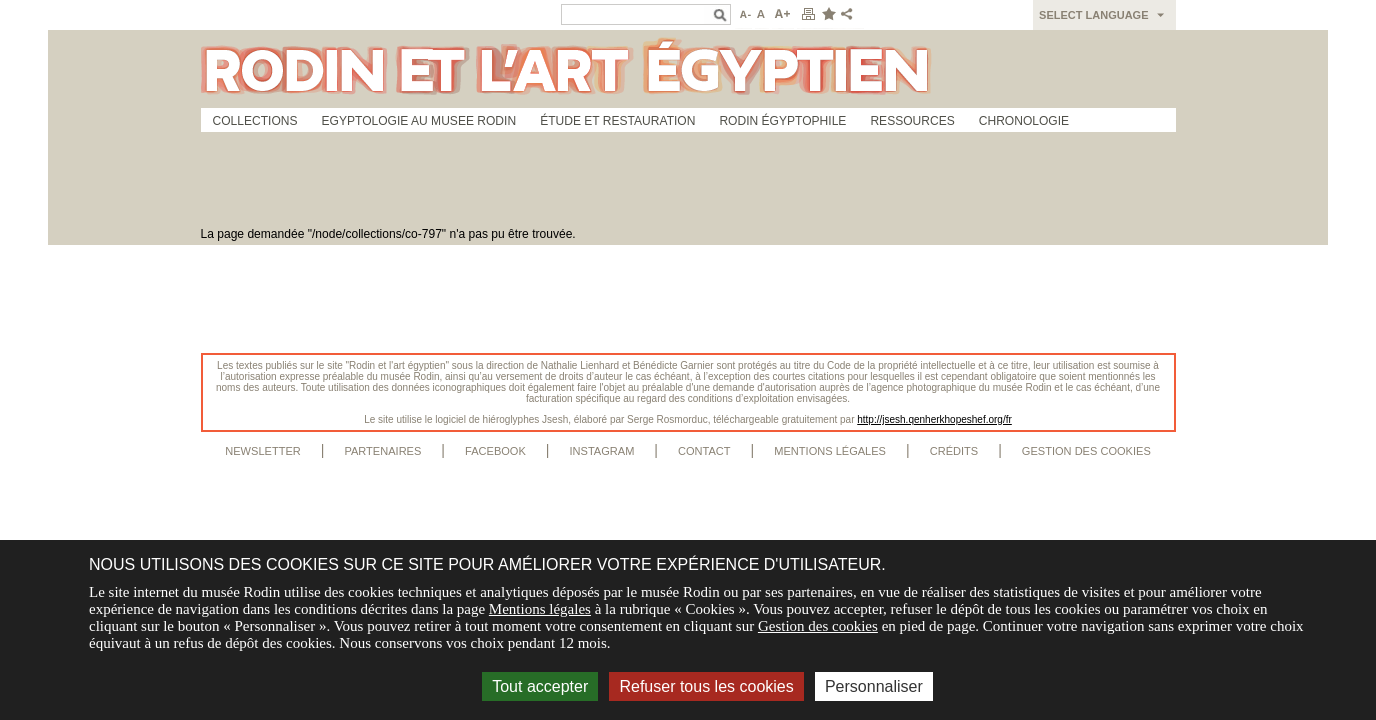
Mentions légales (830, 451)
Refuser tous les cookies (706, 686)
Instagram (601, 451)
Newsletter (263, 451)
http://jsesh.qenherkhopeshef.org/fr (934, 419)
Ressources (912, 121)
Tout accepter (540, 686)
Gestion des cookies (1086, 451)
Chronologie (1024, 121)
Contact (704, 451)
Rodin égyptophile (782, 121)
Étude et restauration (617, 121)
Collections (255, 121)
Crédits (954, 451)
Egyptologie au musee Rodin (419, 121)
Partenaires (382, 451)
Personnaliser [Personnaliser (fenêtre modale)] (874, 686)
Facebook (495, 451)
